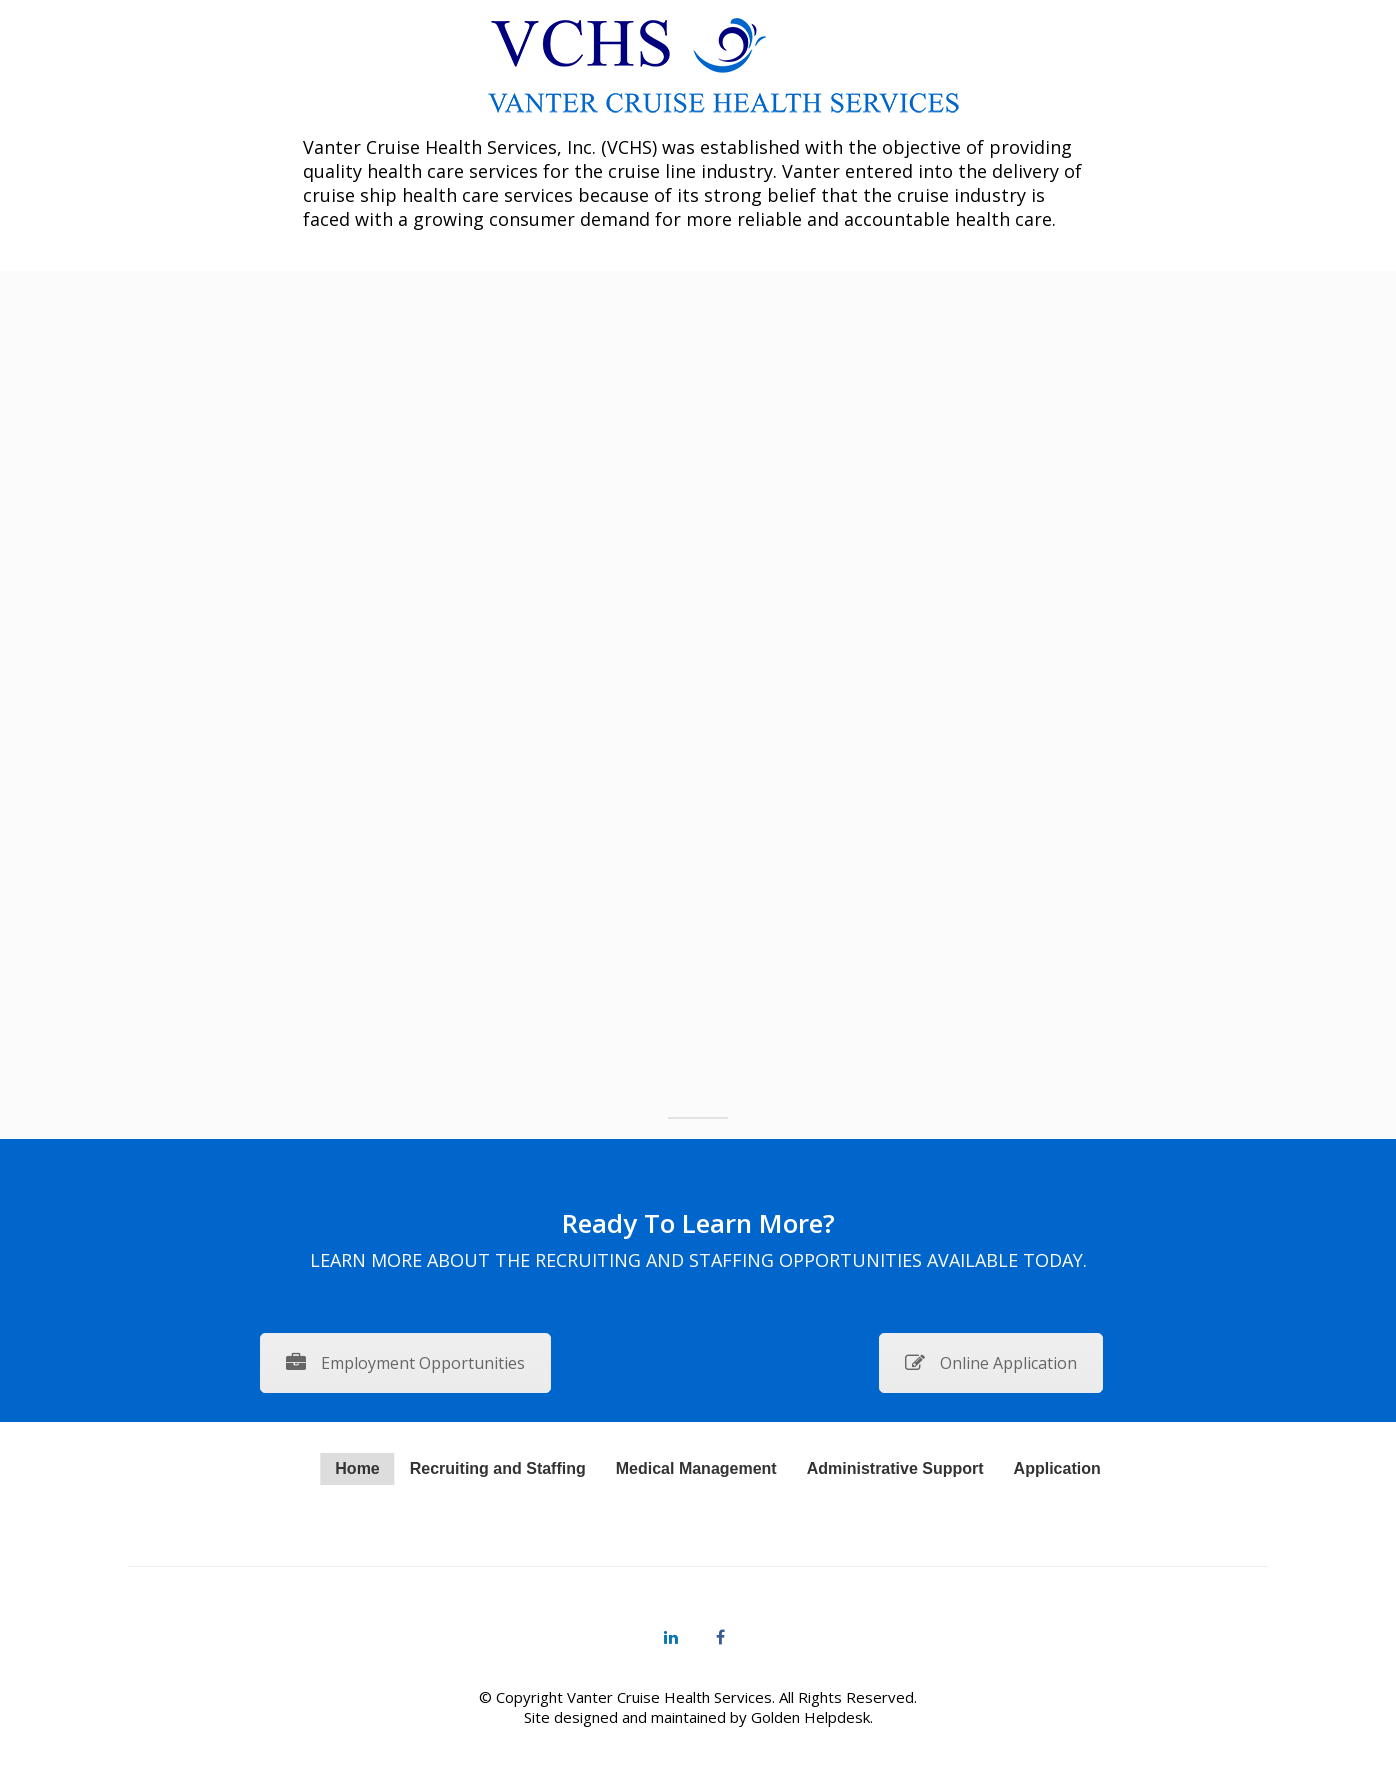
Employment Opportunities (405, 1363)
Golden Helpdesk (810, 1717)
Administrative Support (895, 1468)
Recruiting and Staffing (498, 1468)
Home (357, 1468)
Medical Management (696, 1468)
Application (1057, 1468)
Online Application (991, 1363)
